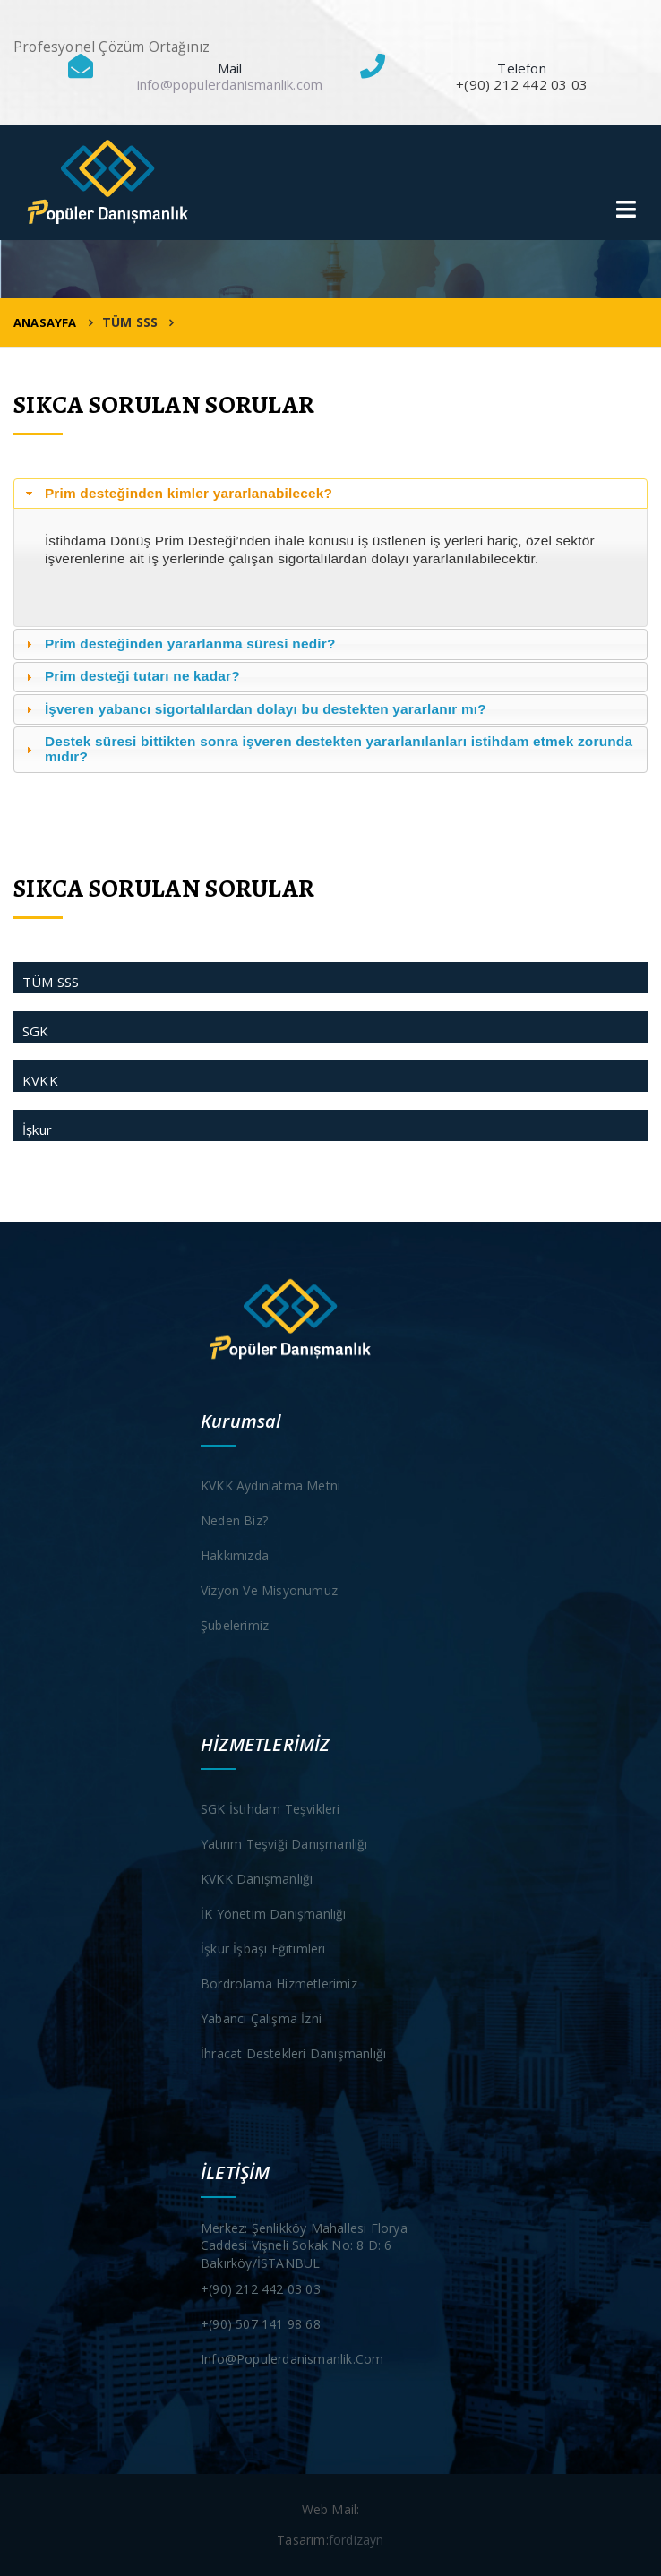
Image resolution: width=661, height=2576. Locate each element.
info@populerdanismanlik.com (229, 84)
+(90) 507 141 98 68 (261, 2323)
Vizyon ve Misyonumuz (269, 1590)
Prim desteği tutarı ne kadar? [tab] (130, 675)
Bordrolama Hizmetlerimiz (279, 1983)
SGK (35, 1031)
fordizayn (356, 2539)
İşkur (37, 1129)
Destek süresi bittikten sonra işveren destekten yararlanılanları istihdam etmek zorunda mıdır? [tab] (327, 749)
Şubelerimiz (235, 1625)
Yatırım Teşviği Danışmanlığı (284, 1843)
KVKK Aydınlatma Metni (270, 1485)
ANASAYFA (45, 322)
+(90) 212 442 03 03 (261, 2288)
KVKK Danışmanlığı (257, 1878)
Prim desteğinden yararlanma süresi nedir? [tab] (178, 643)
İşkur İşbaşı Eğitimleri (263, 1948)
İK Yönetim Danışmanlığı (274, 1913)
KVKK (40, 1080)
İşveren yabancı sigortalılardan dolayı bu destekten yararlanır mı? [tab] (253, 709)
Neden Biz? (234, 1520)
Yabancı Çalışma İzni (261, 2018)
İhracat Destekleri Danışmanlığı (293, 2053)
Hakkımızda (235, 1555)
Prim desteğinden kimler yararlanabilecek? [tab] (176, 493)
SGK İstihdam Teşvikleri (270, 1808)
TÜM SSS (50, 982)
